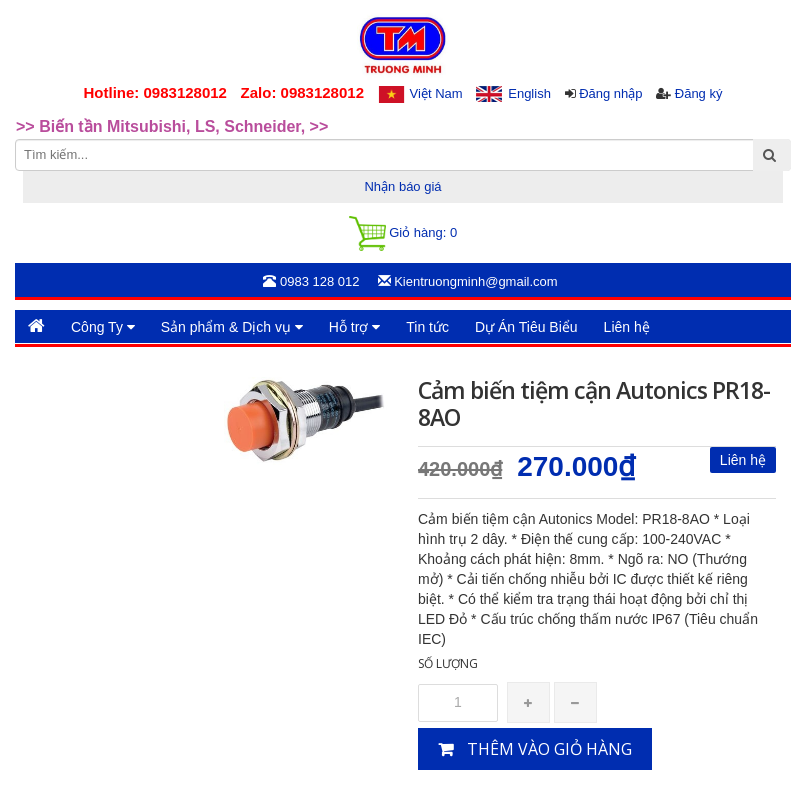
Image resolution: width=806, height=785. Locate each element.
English (529, 93)
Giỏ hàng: (403, 233)
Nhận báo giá (402, 186)
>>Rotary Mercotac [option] (88, 112)
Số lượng (448, 663)
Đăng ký (699, 93)
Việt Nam (436, 93)
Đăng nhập (610, 93)
